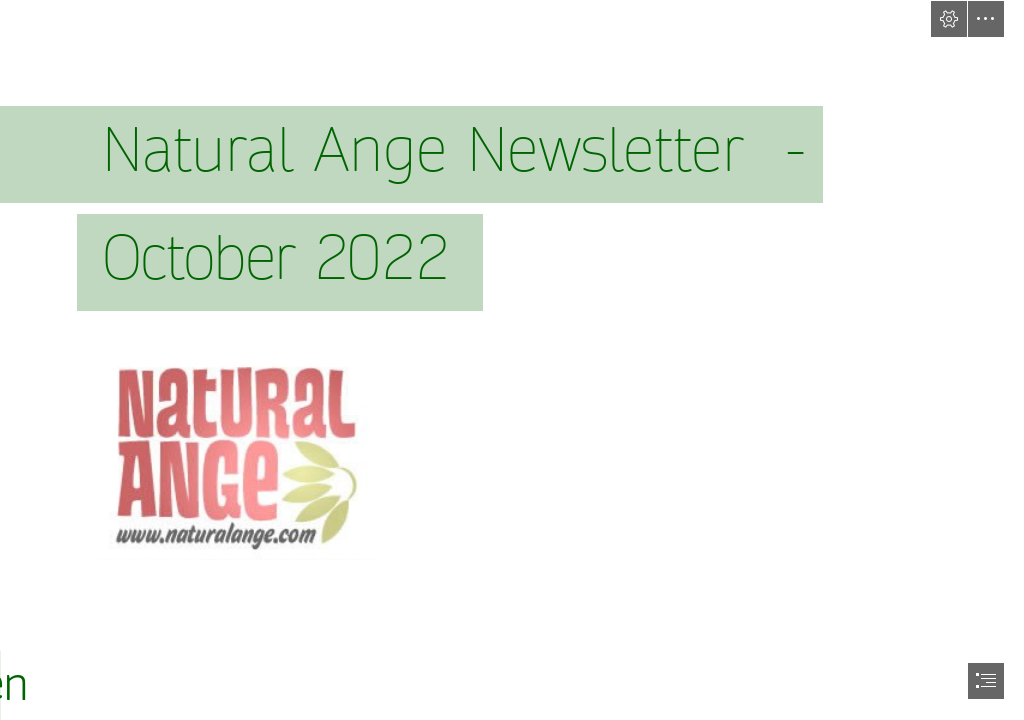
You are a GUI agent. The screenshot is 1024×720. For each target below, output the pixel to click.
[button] (949, 19)
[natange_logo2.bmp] (236, 453)
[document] (512, 360)
